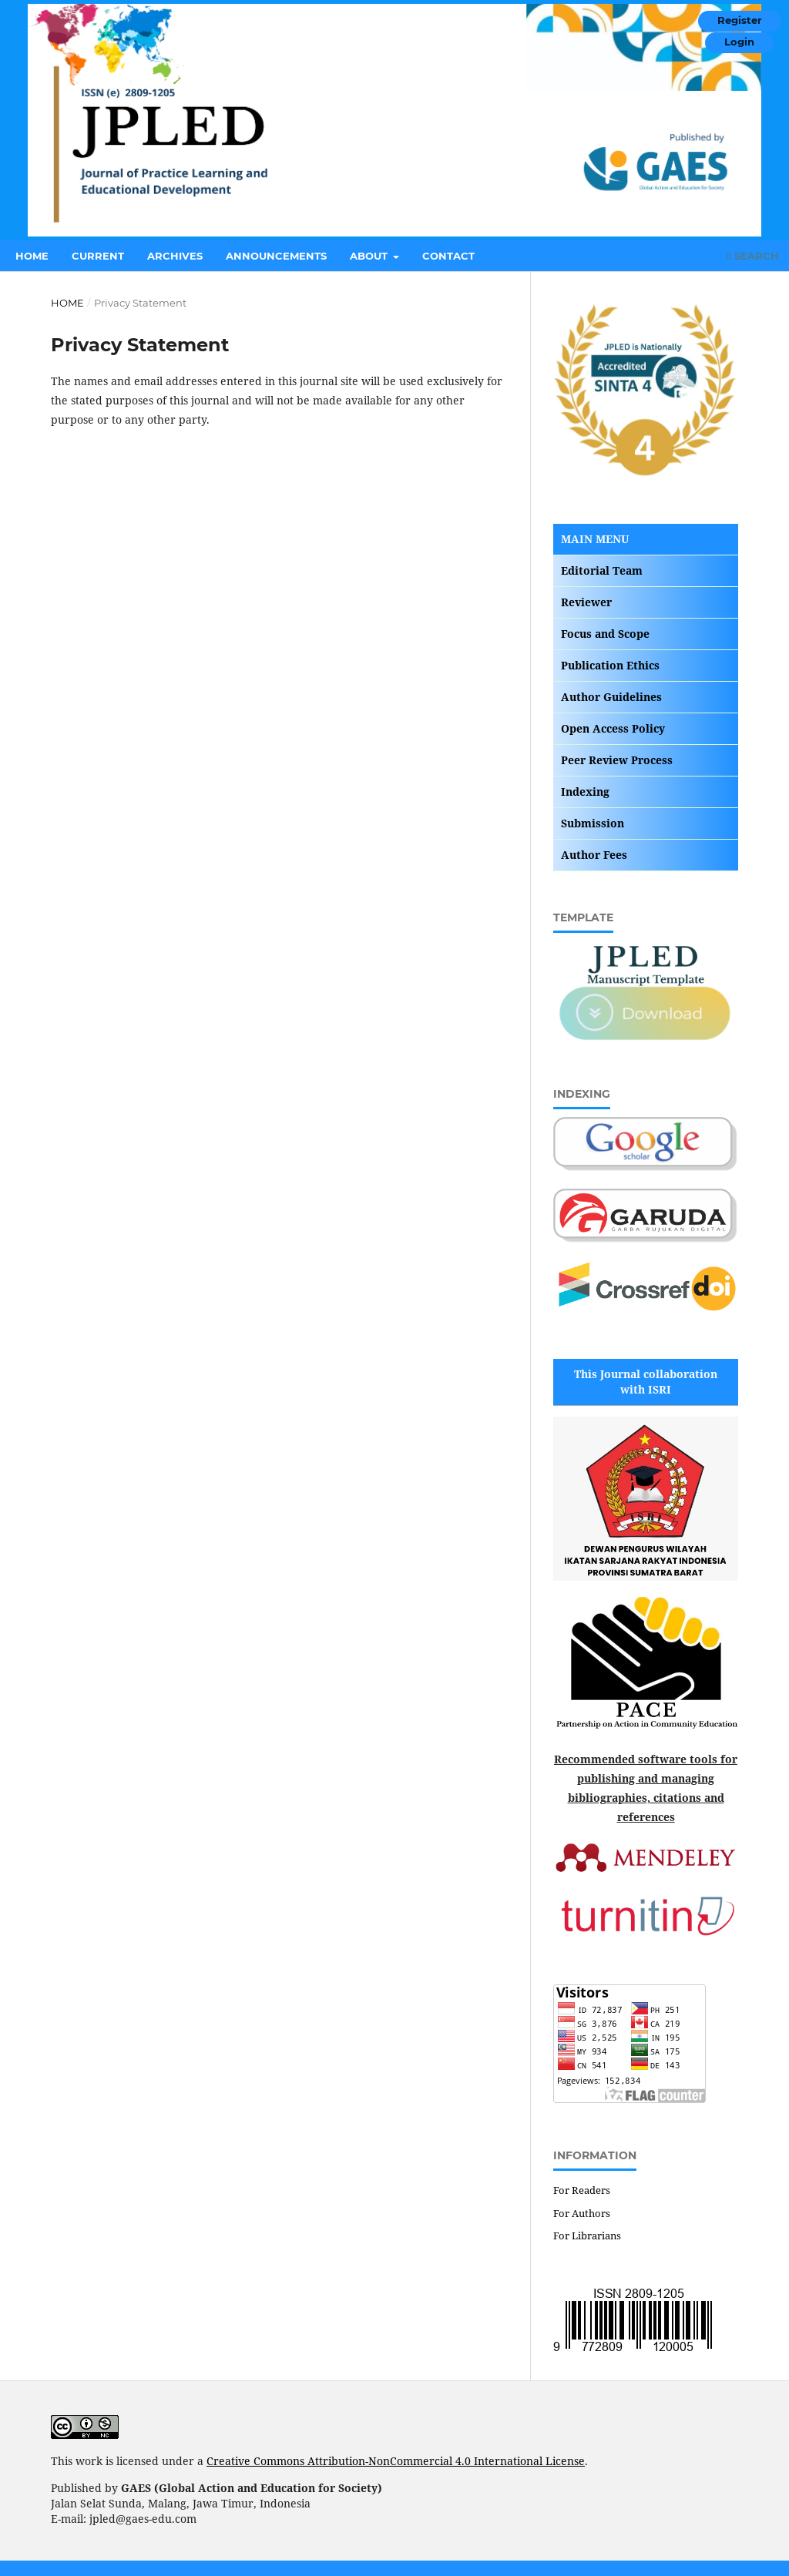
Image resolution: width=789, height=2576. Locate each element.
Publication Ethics (610, 665)
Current (98, 256)
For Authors (581, 2213)
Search (752, 256)
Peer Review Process (617, 760)
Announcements (276, 256)
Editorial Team (602, 570)
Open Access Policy (613, 728)
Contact (448, 256)
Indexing (585, 791)
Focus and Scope (605, 633)
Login (739, 41)
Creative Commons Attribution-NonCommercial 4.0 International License (395, 2461)
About (370, 256)
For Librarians (587, 2235)
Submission (592, 823)
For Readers (581, 2190)
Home (32, 256)
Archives (175, 256)
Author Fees (594, 854)
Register (739, 20)
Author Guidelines (611, 696)
